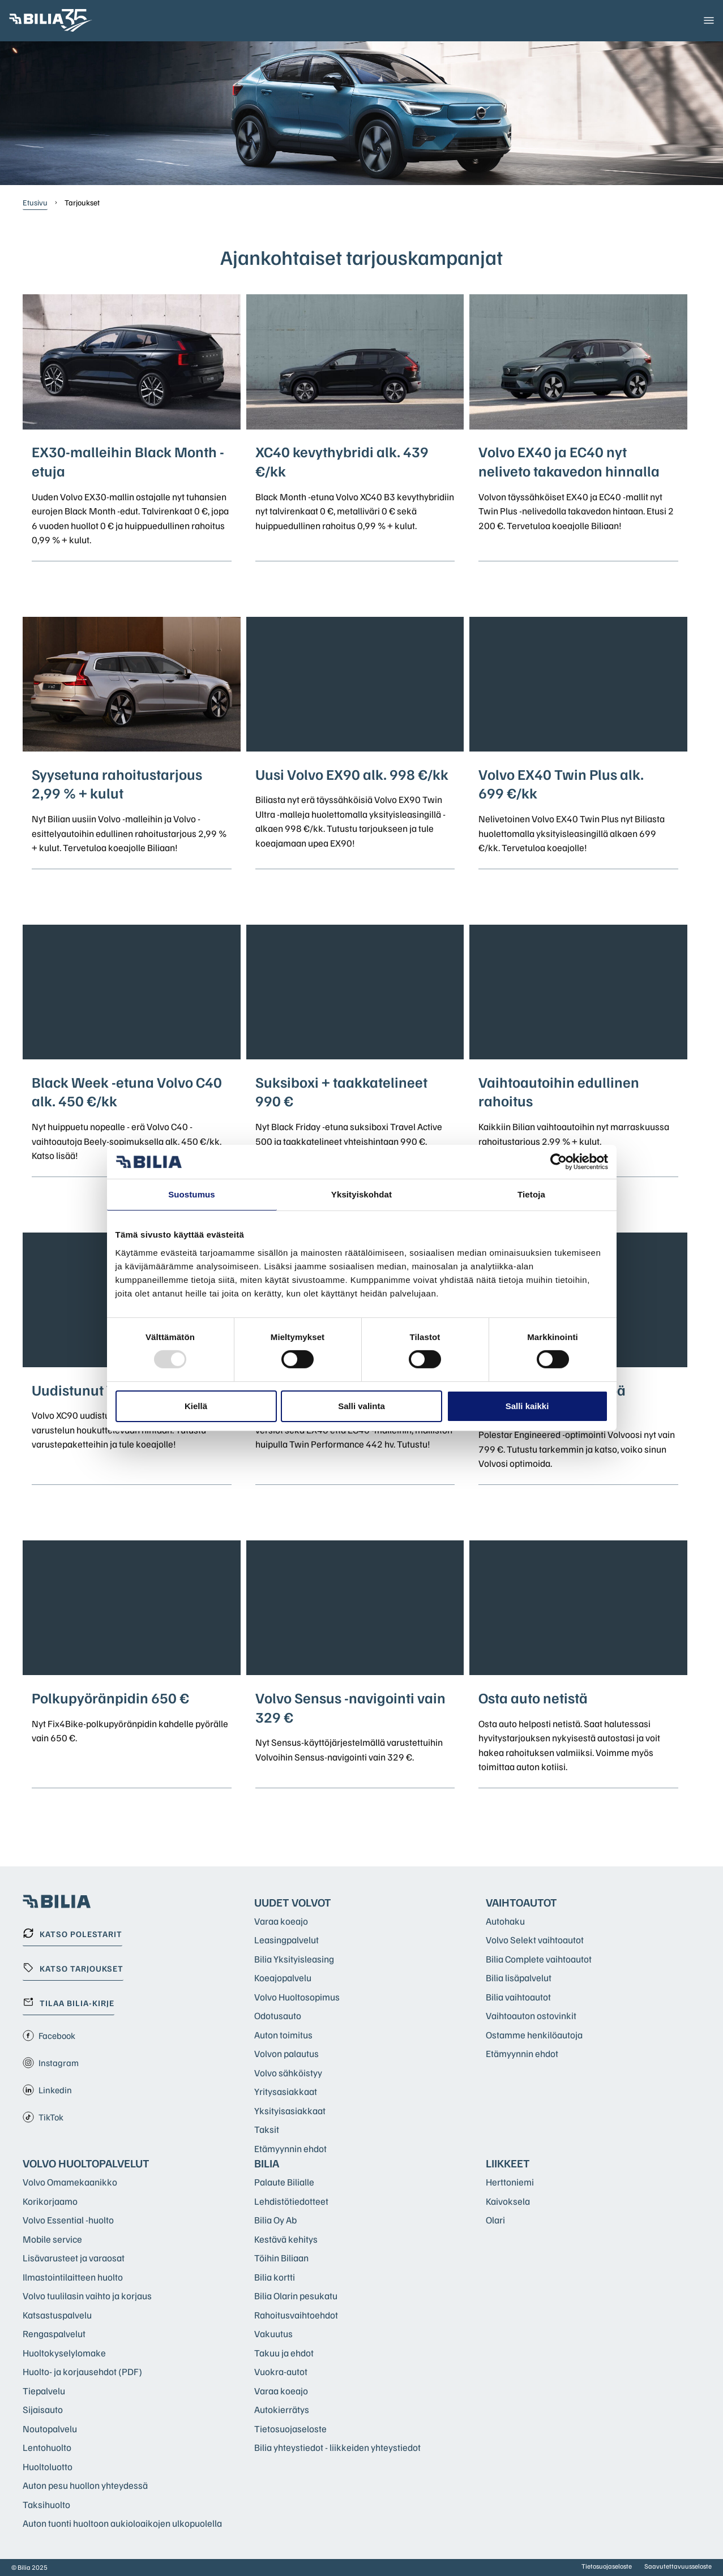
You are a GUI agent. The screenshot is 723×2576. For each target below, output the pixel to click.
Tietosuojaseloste (290, 2429)
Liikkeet (508, 2163)
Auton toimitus (283, 2035)
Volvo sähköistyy (288, 2073)
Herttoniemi (510, 2182)
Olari (495, 2220)
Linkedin (47, 2090)
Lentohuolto (47, 2447)
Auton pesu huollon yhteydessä (85, 2485)
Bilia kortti (274, 2277)
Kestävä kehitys (286, 2239)
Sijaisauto (43, 2409)
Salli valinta (361, 1406)
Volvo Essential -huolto (68, 2220)
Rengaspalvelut (54, 2333)
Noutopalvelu (50, 2429)
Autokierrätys (281, 2409)
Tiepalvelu (44, 2391)
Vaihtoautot (521, 1902)
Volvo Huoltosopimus (297, 1997)
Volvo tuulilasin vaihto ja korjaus (87, 2296)
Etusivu (35, 202)
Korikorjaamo (50, 2201)
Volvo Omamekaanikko (70, 2182)
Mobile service (52, 2239)
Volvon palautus (286, 2053)
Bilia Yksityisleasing (294, 1959)
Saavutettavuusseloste (678, 2566)
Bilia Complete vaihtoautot (539, 1959)
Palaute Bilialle (284, 2182)
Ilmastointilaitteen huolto (73, 2277)
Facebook (49, 2035)
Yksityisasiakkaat (290, 2110)
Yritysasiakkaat (285, 2091)
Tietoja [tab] (531, 1194)
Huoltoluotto (47, 2466)
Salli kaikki (527, 1406)
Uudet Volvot (292, 1902)
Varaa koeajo (281, 1921)
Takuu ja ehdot (284, 2353)
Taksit (266, 2129)
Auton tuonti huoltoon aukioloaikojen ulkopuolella (122, 2523)
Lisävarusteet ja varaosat (74, 2258)
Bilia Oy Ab (275, 2220)
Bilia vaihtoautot (518, 1997)
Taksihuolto (46, 2504)
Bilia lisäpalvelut (518, 1977)
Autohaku (505, 1921)
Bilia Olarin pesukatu (295, 2296)
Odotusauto (277, 2015)
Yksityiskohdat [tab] (361, 1194)
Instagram (51, 2062)
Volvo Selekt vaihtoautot (535, 1940)
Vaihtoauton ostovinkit (531, 2015)
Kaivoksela (508, 2201)
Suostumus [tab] (191, 1194)
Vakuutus (273, 2333)
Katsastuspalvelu (57, 2315)
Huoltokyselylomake (64, 2353)
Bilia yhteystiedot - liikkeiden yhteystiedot (337, 2447)
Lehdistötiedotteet (291, 2201)
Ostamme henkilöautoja (534, 2035)
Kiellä (196, 1406)
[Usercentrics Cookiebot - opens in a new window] (558, 1161)
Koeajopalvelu (282, 1977)
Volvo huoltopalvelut (86, 2163)
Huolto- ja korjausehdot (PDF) (82, 2371)
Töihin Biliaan (281, 2258)
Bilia (266, 2163)
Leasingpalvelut (286, 1940)
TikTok (43, 2117)
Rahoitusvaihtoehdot (296, 2315)
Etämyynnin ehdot (290, 2148)
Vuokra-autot (280, 2371)
